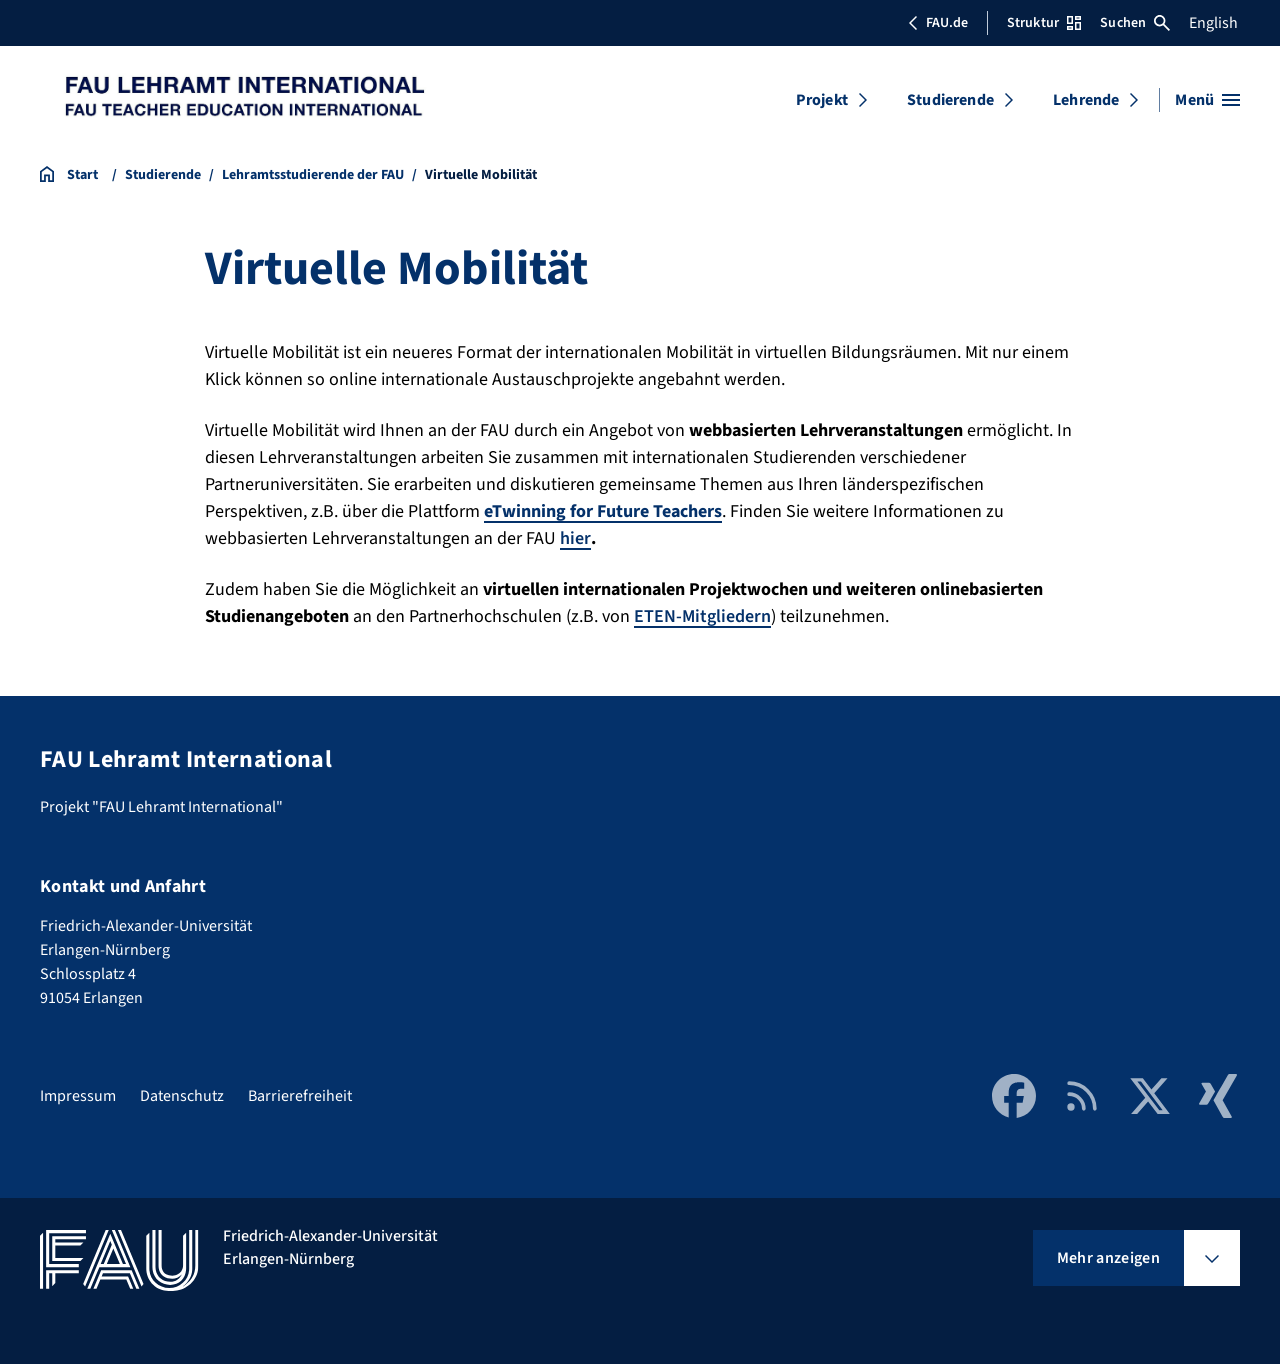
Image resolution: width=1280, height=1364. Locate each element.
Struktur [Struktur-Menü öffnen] (1044, 23)
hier (575, 538)
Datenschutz (182, 1096)
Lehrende (1086, 100)
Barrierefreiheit (300, 1096)
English (1213, 23)
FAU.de (938, 23)
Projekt (822, 100)
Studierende (950, 100)
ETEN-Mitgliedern (702, 616)
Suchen (1135, 23)
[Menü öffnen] (1207, 100)
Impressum (78, 1096)
